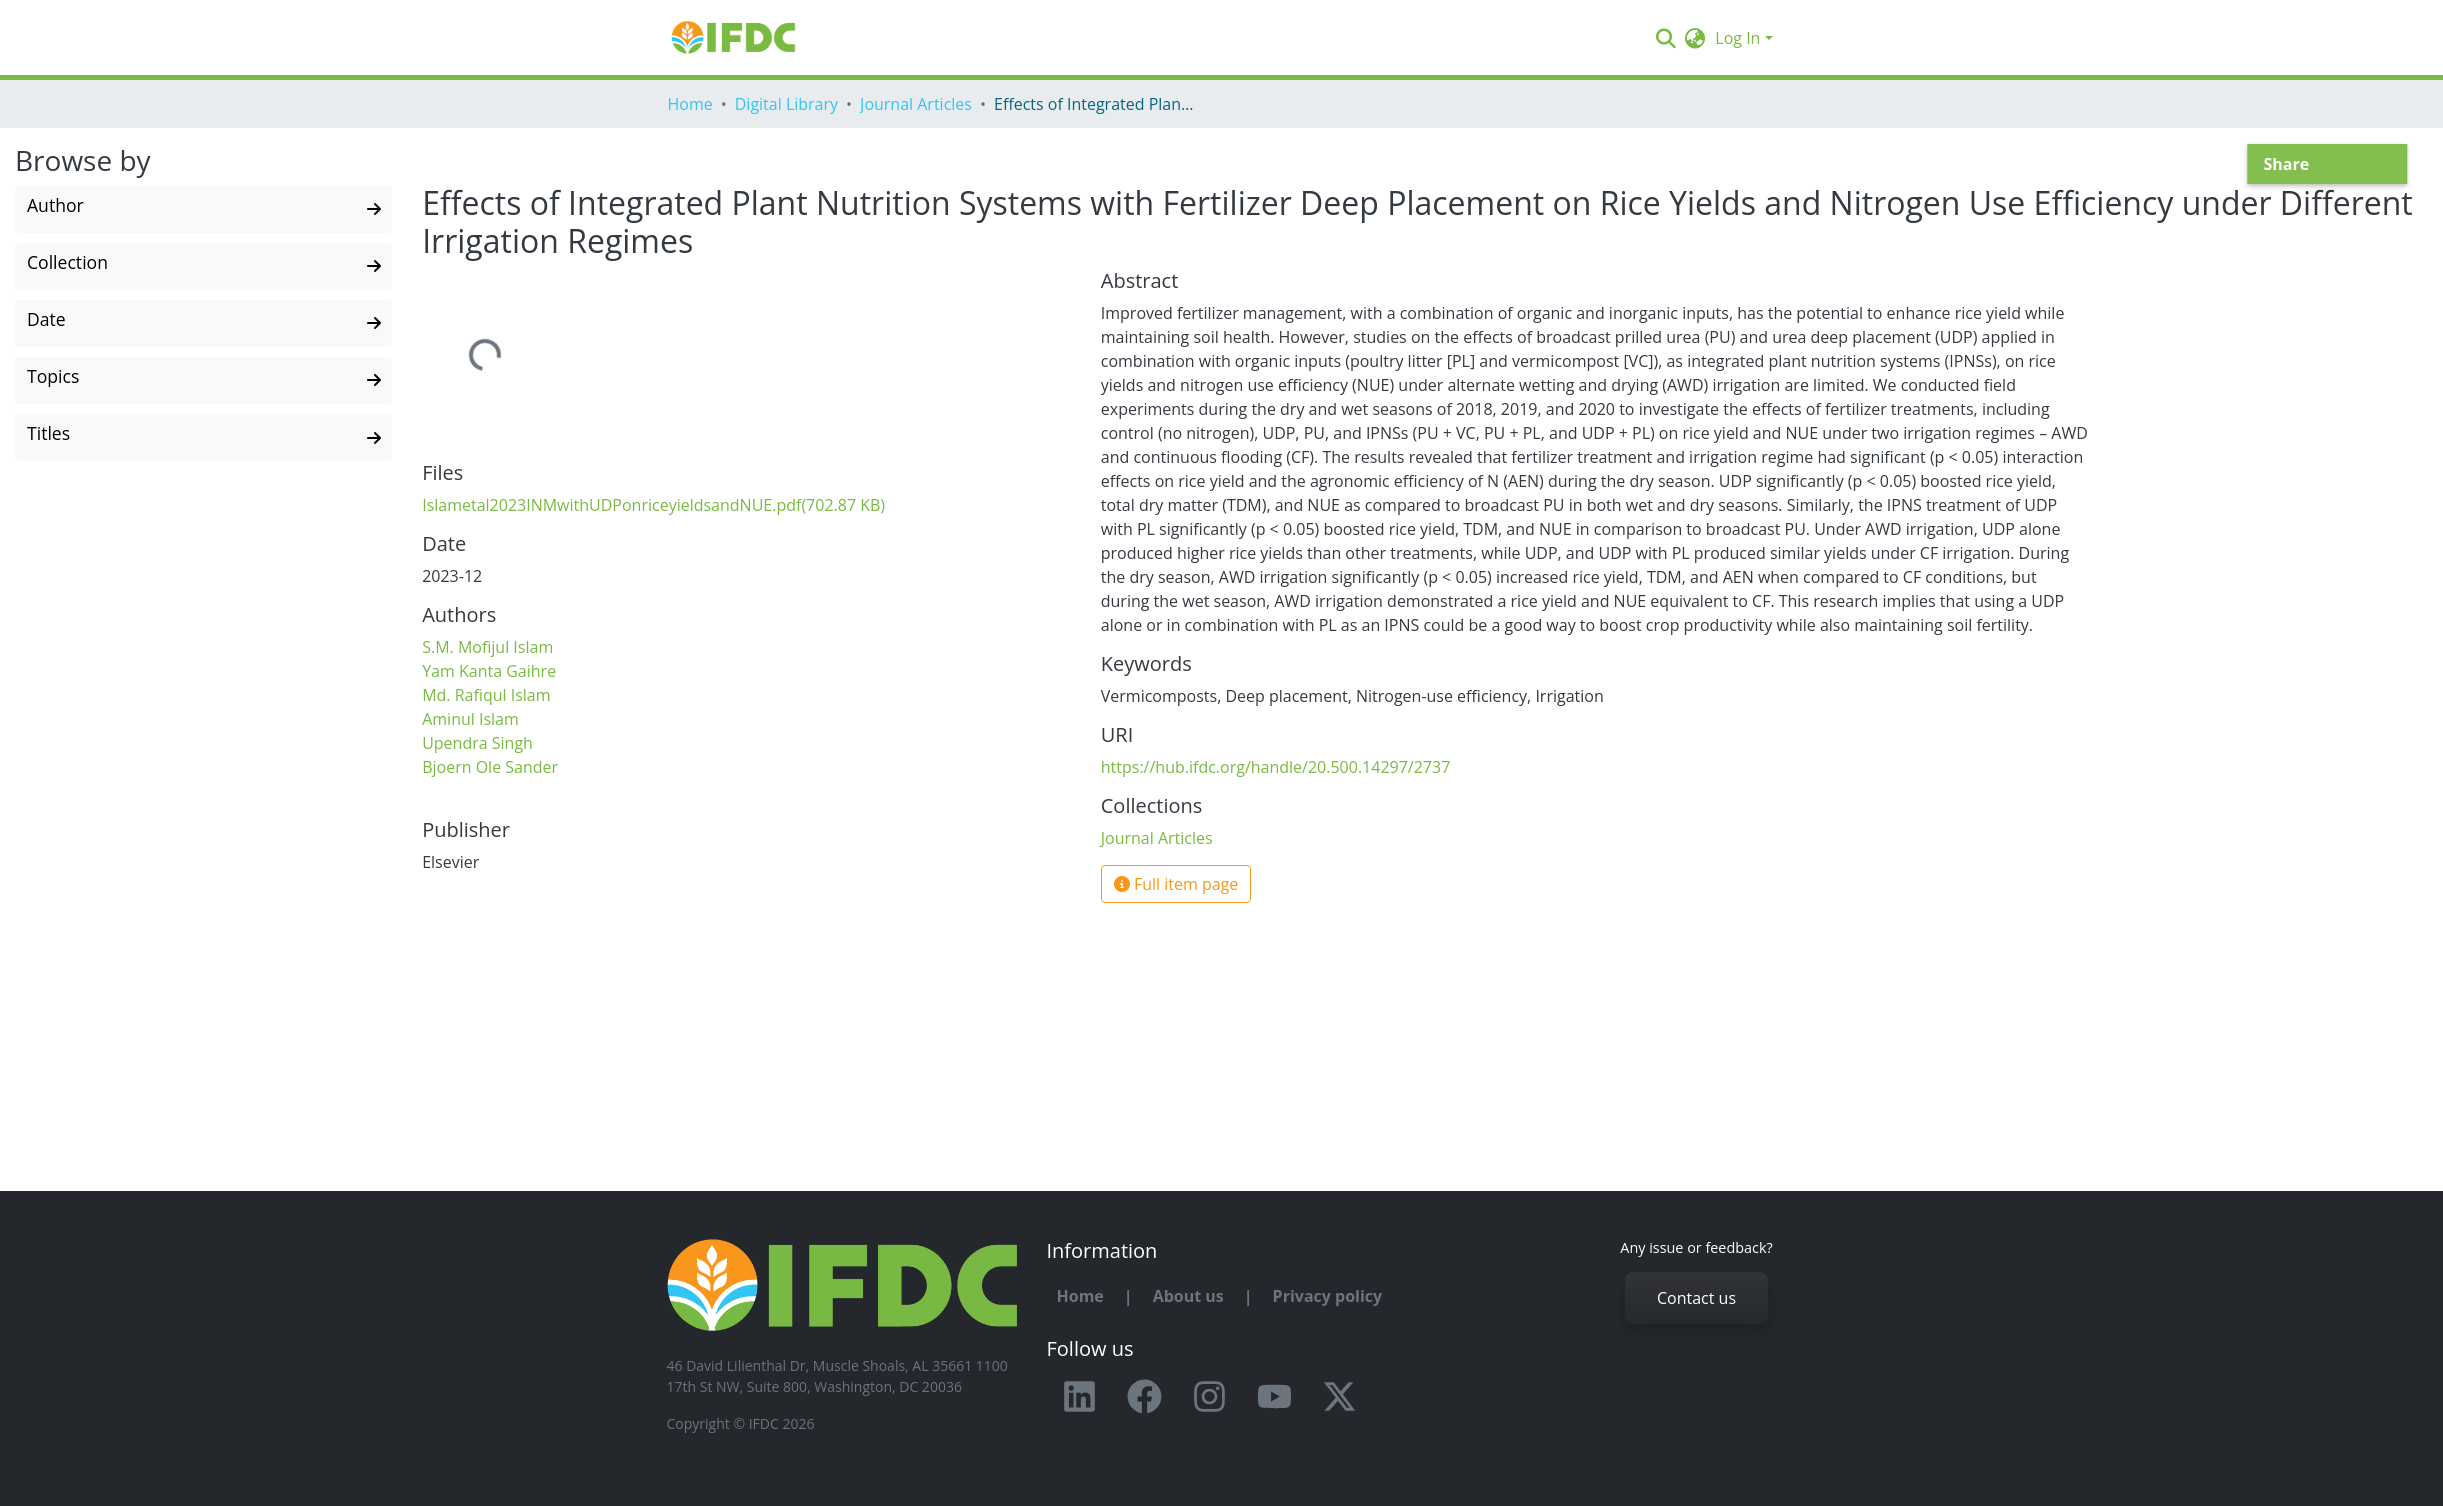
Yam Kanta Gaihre (489, 671)
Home (690, 104)
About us (1188, 1296)
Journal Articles (916, 104)
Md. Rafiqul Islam (486, 695)
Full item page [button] (1176, 884)
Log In (1737, 38)
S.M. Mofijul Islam (487, 647)
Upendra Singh (477, 743)
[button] (1694, 38)
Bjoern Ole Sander (490, 767)
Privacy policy (1328, 1296)
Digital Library (786, 104)
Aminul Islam (470, 719)
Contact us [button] (1696, 1298)
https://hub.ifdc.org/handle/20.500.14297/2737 (1276, 767)
